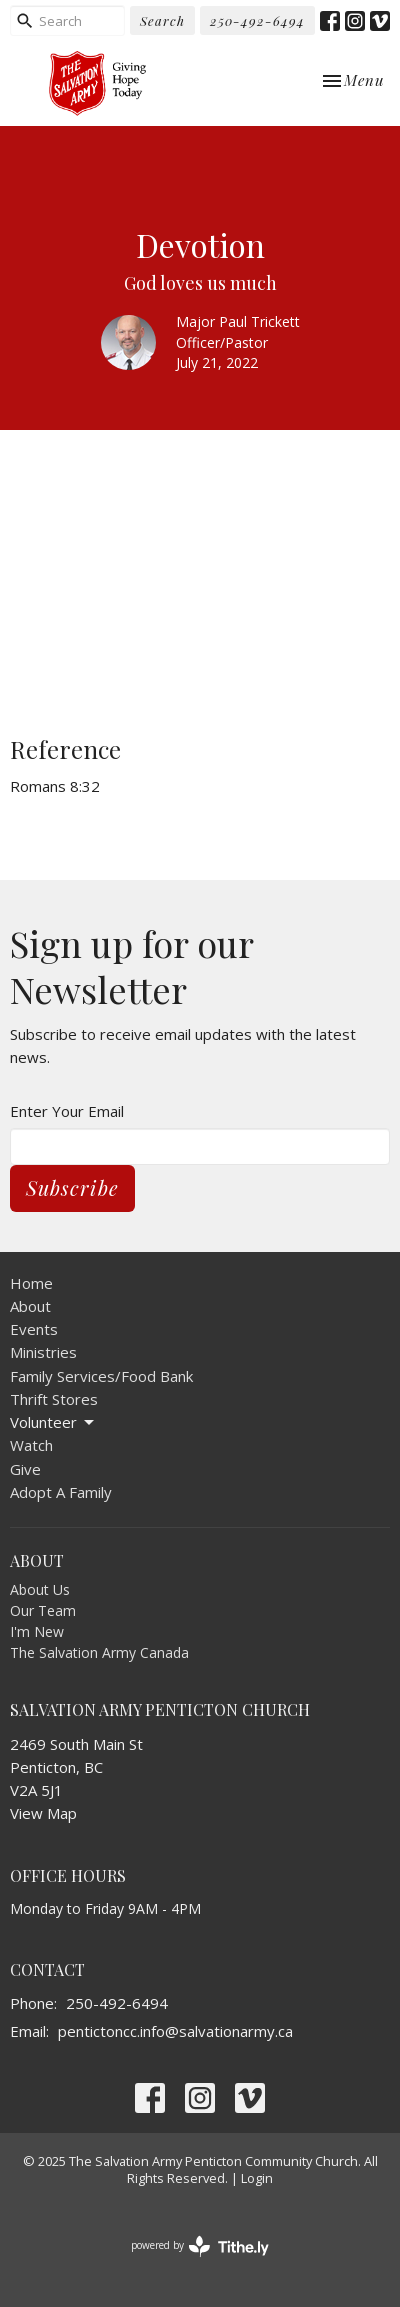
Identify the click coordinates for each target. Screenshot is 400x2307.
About (30, 1306)
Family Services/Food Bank (101, 1376)
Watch (31, 1445)
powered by (200, 2246)
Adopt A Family (61, 1492)
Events (34, 1329)
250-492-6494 (257, 20)
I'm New (37, 1631)
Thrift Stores (54, 1399)
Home (31, 1283)
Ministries (43, 1352)
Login (257, 2178)
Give (25, 1469)
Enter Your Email (67, 1111)
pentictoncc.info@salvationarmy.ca (175, 2031)
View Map (43, 1813)
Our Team (43, 1610)
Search (162, 20)
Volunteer (53, 1422)
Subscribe (72, 1187)
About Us (40, 1589)
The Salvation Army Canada (99, 1652)
